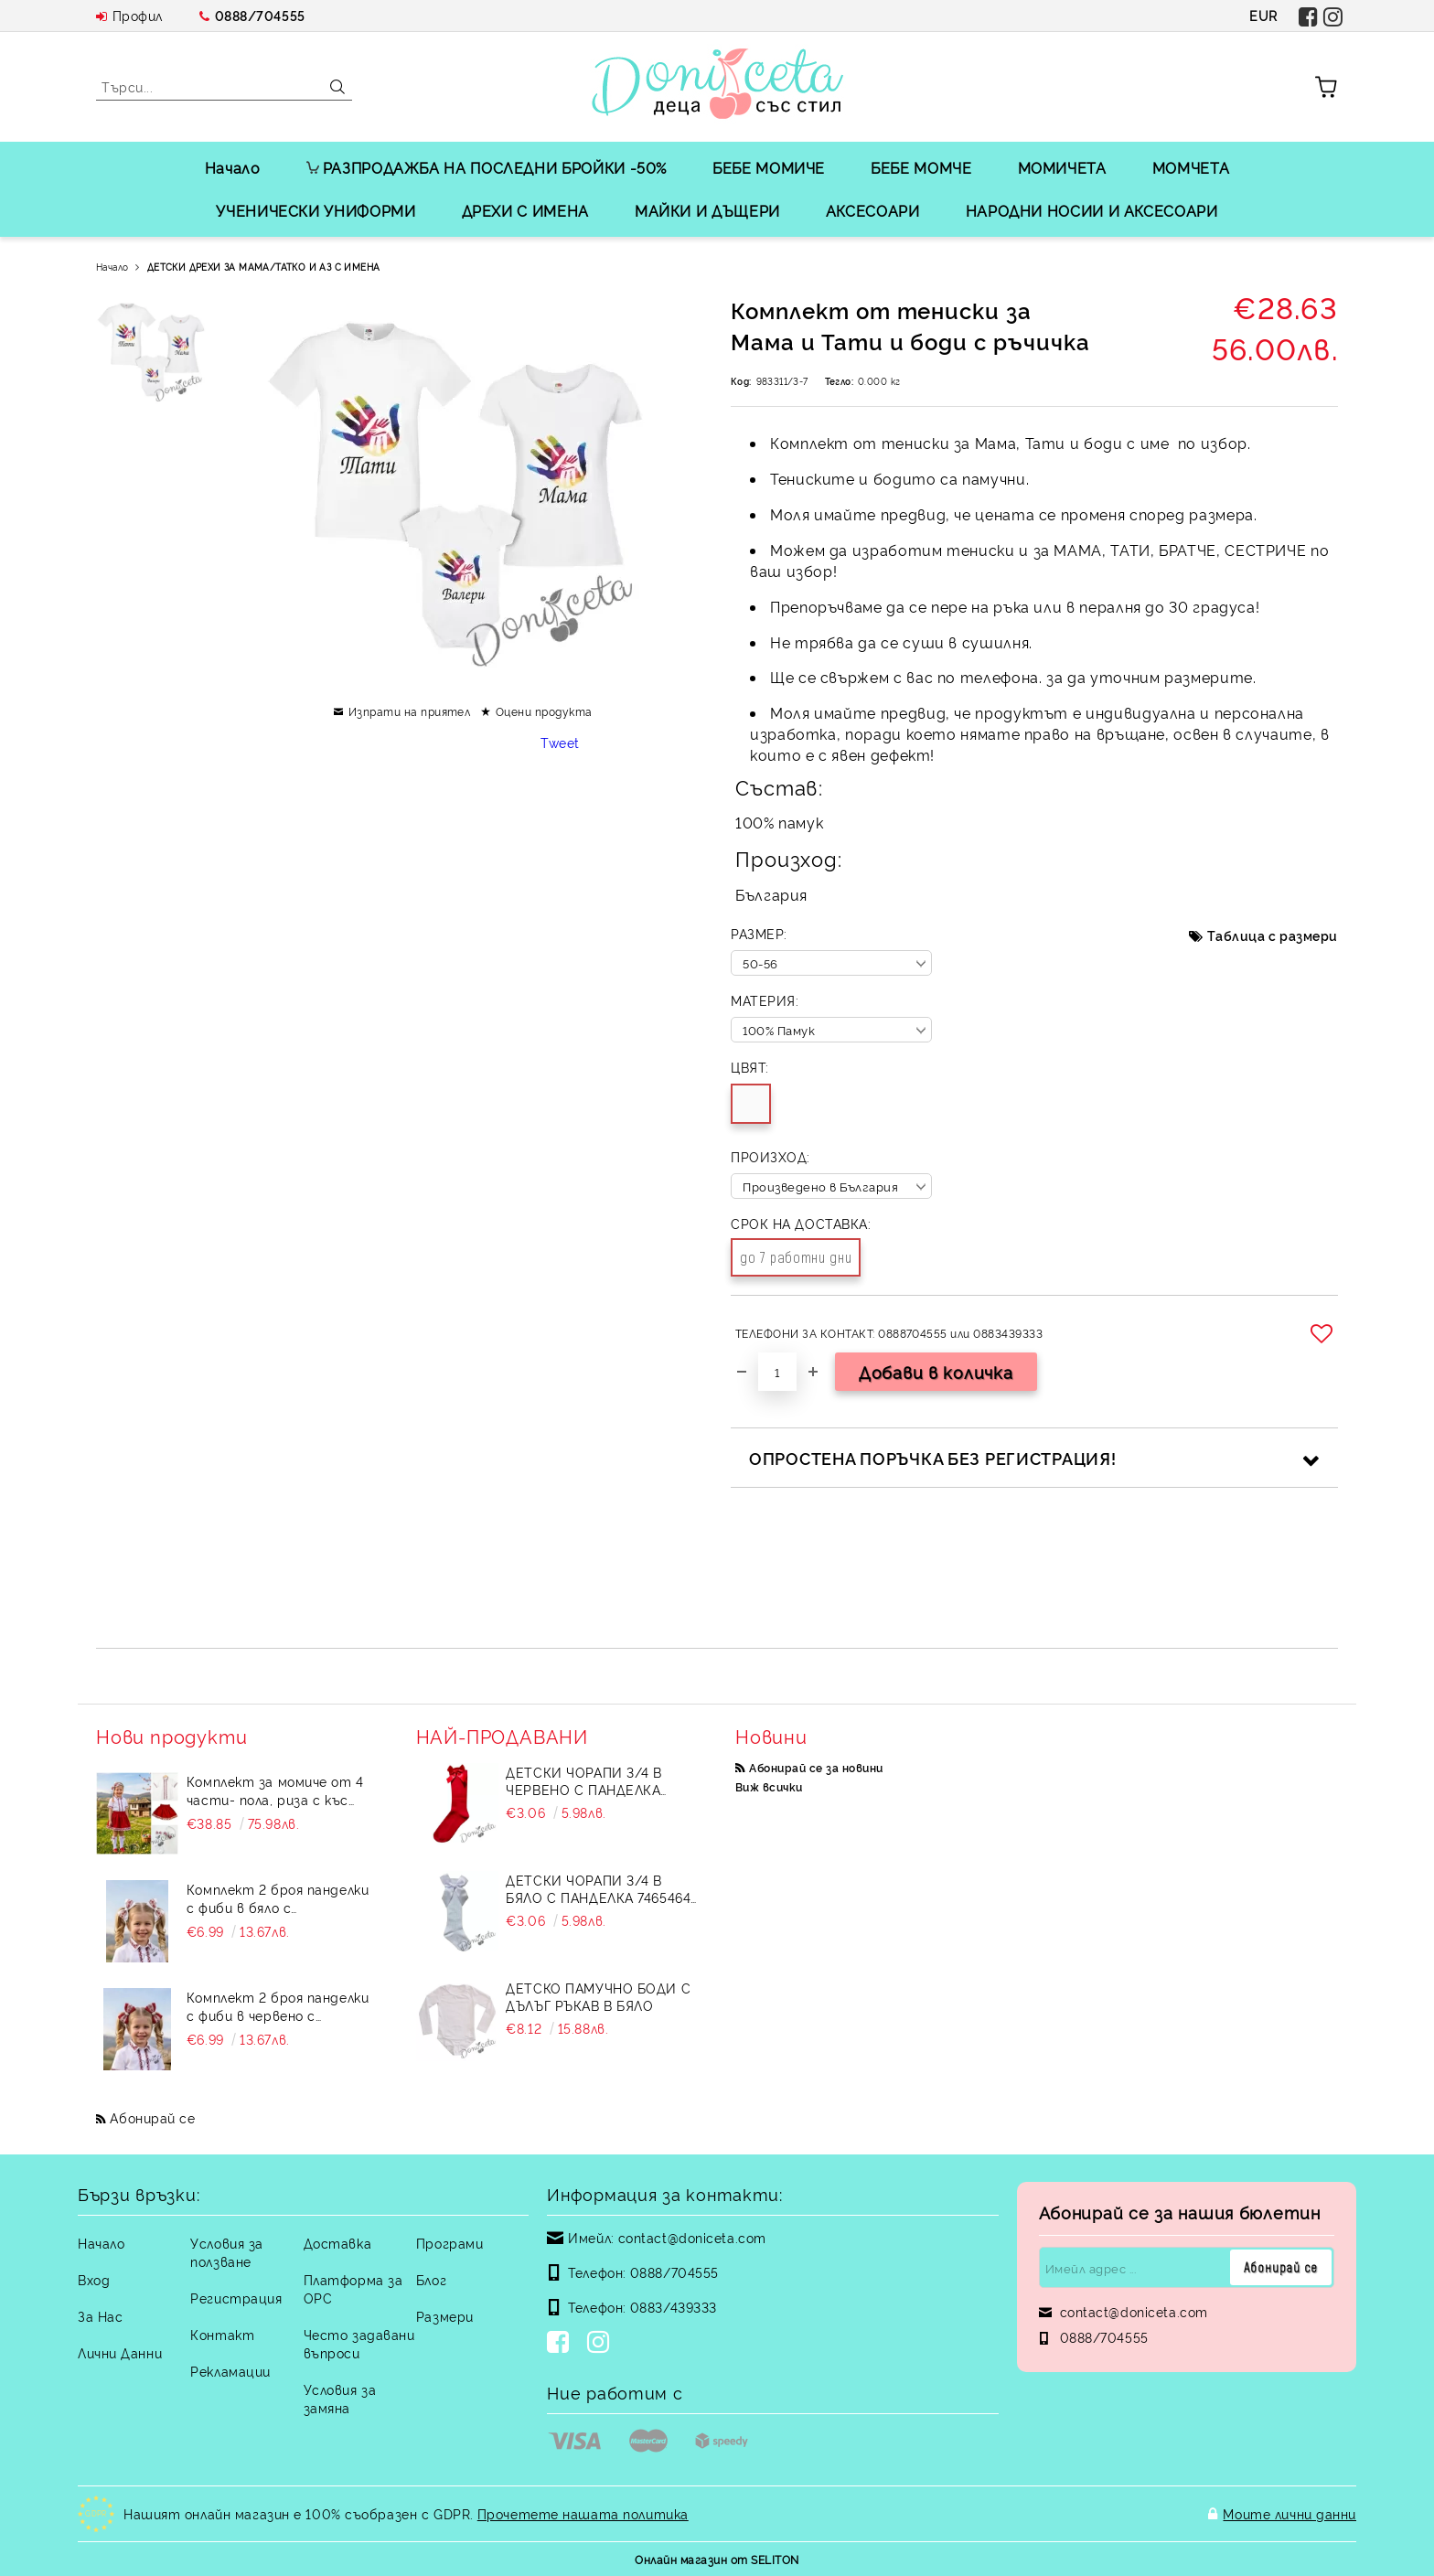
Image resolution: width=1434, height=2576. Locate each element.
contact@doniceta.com (692, 2237)
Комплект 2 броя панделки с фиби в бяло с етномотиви (278, 1898)
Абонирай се (152, 2117)
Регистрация (236, 2297)
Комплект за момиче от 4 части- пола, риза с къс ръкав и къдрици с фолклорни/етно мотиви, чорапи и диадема (275, 1790)
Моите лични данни (1289, 2513)
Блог (431, 2279)
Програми (449, 2242)
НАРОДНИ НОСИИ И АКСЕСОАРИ (1092, 210)
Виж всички (769, 1786)
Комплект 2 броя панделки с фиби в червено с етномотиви (278, 2006)
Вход (94, 2279)
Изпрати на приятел (409, 711)
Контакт (222, 2334)
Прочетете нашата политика (583, 2513)
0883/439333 (673, 2306)
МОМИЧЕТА (1062, 167)
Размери (445, 2316)
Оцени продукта (544, 711)
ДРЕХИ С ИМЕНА (525, 210)
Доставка (337, 2242)
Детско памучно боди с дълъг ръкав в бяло (598, 1996)
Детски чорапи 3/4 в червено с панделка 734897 (584, 1780)
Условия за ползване (226, 2252)
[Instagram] (601, 2343)
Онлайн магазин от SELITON (716, 2559)
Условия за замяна (340, 2398)
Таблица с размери (1272, 935)
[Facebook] (561, 2343)
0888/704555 (260, 15)
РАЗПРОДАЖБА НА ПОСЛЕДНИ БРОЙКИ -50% (486, 167)
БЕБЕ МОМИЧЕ (768, 167)
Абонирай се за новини (816, 1767)
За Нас (100, 2316)
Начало (233, 167)
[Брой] (777, 1371)
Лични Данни (120, 2352)
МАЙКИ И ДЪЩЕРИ (707, 210)
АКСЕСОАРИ (873, 210)
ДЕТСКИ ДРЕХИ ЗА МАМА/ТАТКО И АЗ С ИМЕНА (263, 267)
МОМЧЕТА (1190, 167)
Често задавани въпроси (359, 2343)
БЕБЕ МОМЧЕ (921, 167)
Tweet (560, 742)
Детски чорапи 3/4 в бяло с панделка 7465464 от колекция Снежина (598, 1888)
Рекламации (230, 2370)
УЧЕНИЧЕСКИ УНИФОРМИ (315, 210)
